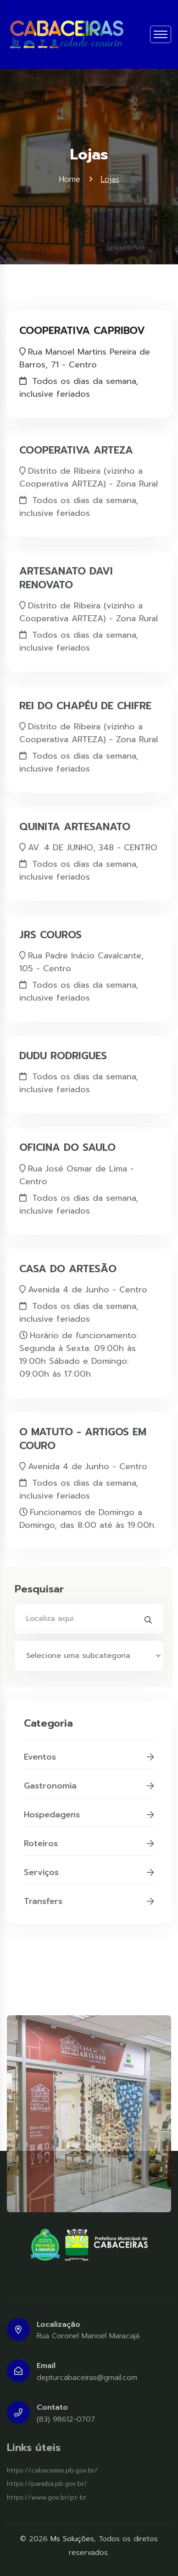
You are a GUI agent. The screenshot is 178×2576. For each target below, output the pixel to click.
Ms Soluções (72, 2538)
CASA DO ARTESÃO (68, 1264)
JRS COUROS (50, 930)
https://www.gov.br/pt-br (46, 2497)
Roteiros (89, 1848)
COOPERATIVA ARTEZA (76, 445)
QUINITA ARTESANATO (74, 822)
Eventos (89, 1762)
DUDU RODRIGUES (63, 1051)
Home (69, 179)
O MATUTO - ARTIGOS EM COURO (82, 1434)
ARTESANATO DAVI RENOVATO (66, 573)
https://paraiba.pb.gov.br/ (47, 2483)
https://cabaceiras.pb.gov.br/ (52, 2470)
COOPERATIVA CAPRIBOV (82, 330)
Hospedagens (89, 1819)
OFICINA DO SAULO (67, 1143)
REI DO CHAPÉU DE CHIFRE (85, 701)
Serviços (89, 1877)
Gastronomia (89, 1790)
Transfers (89, 1906)
